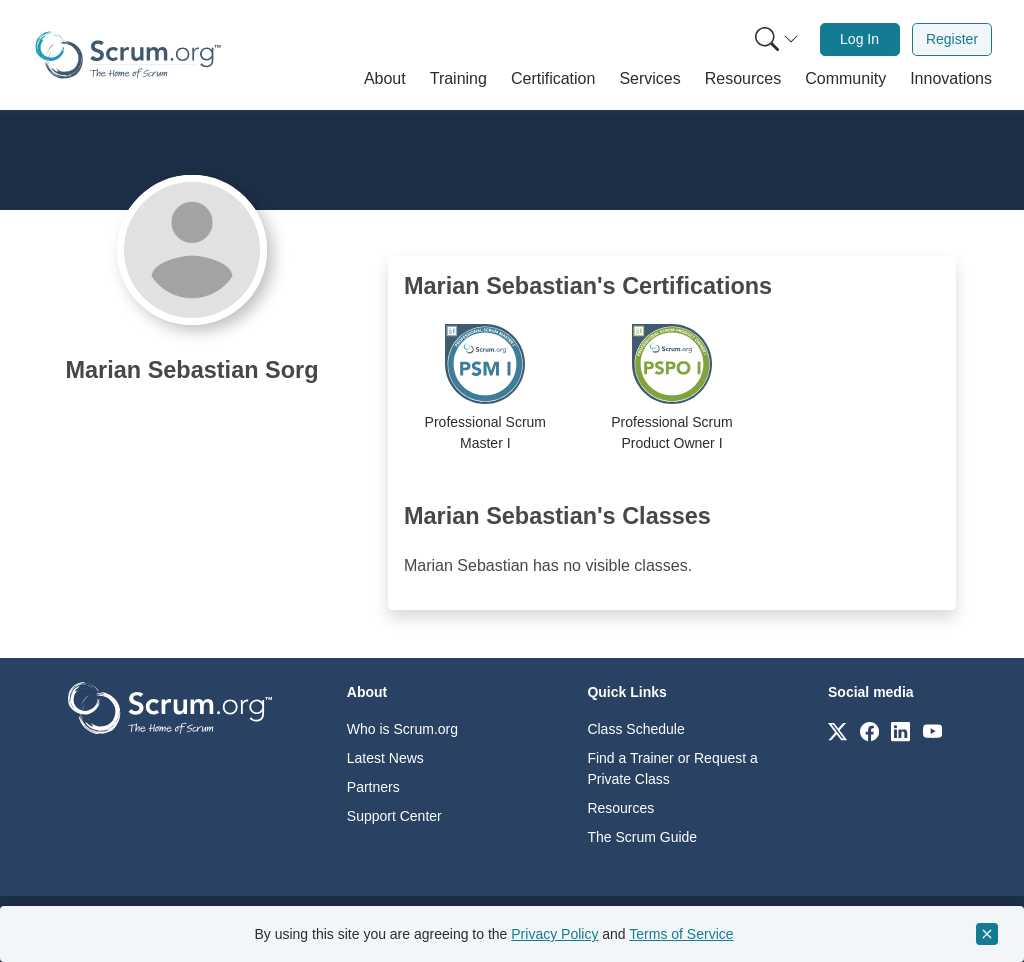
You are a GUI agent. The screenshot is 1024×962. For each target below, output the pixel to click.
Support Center (394, 816)
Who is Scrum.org (402, 729)
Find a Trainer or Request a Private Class (672, 768)
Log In (859, 39)
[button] (385, 79)
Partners (373, 787)
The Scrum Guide (642, 837)
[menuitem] (775, 39)
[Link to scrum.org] (837, 730)
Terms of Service (681, 934)
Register (952, 39)
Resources (620, 808)
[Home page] (128, 55)
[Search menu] (777, 39)
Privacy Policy (554, 934)
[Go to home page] (170, 706)
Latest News (385, 758)
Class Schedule (635, 729)
